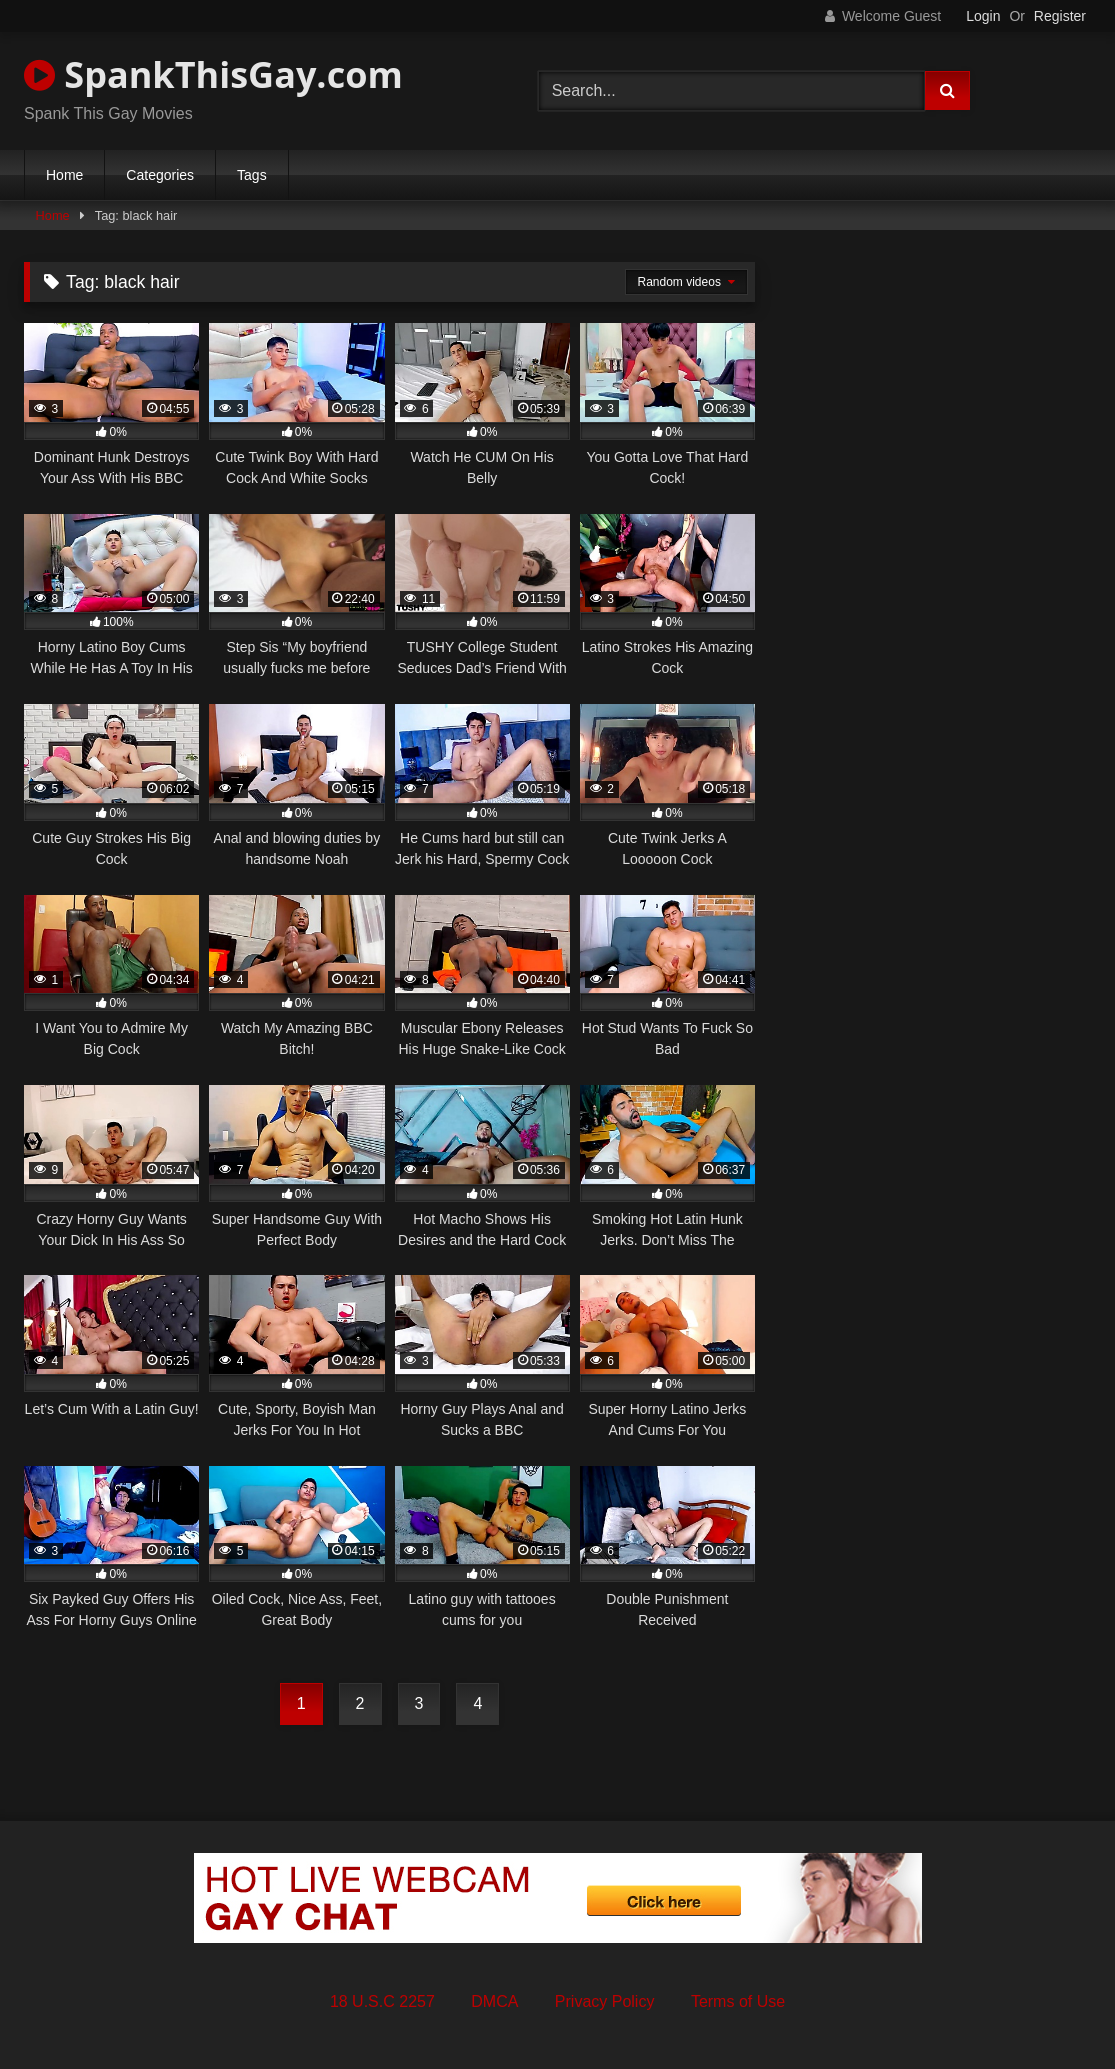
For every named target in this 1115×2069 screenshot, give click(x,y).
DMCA (494, 2001)
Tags (252, 175)
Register (1060, 16)
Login (983, 16)
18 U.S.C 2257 (382, 2001)
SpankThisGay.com (213, 74)
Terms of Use (738, 2001)
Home (64, 175)
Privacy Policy (605, 2001)
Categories (160, 175)
